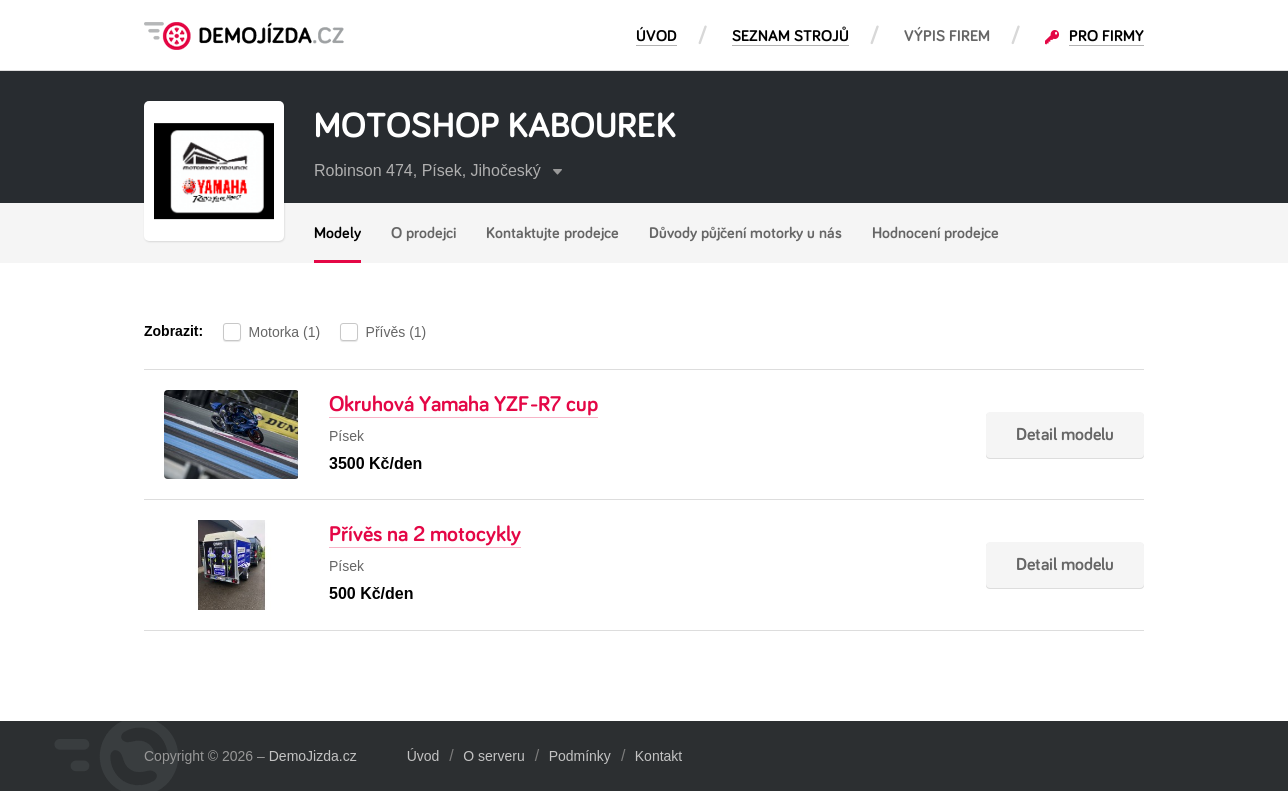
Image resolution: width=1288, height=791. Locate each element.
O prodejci (423, 233)
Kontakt (658, 756)
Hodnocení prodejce (935, 233)
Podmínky (580, 756)
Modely (337, 233)
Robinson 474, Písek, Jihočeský (438, 170)
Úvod (423, 756)
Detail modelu (1065, 435)
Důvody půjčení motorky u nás (745, 233)
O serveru (493, 756)
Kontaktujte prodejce (552, 233)
